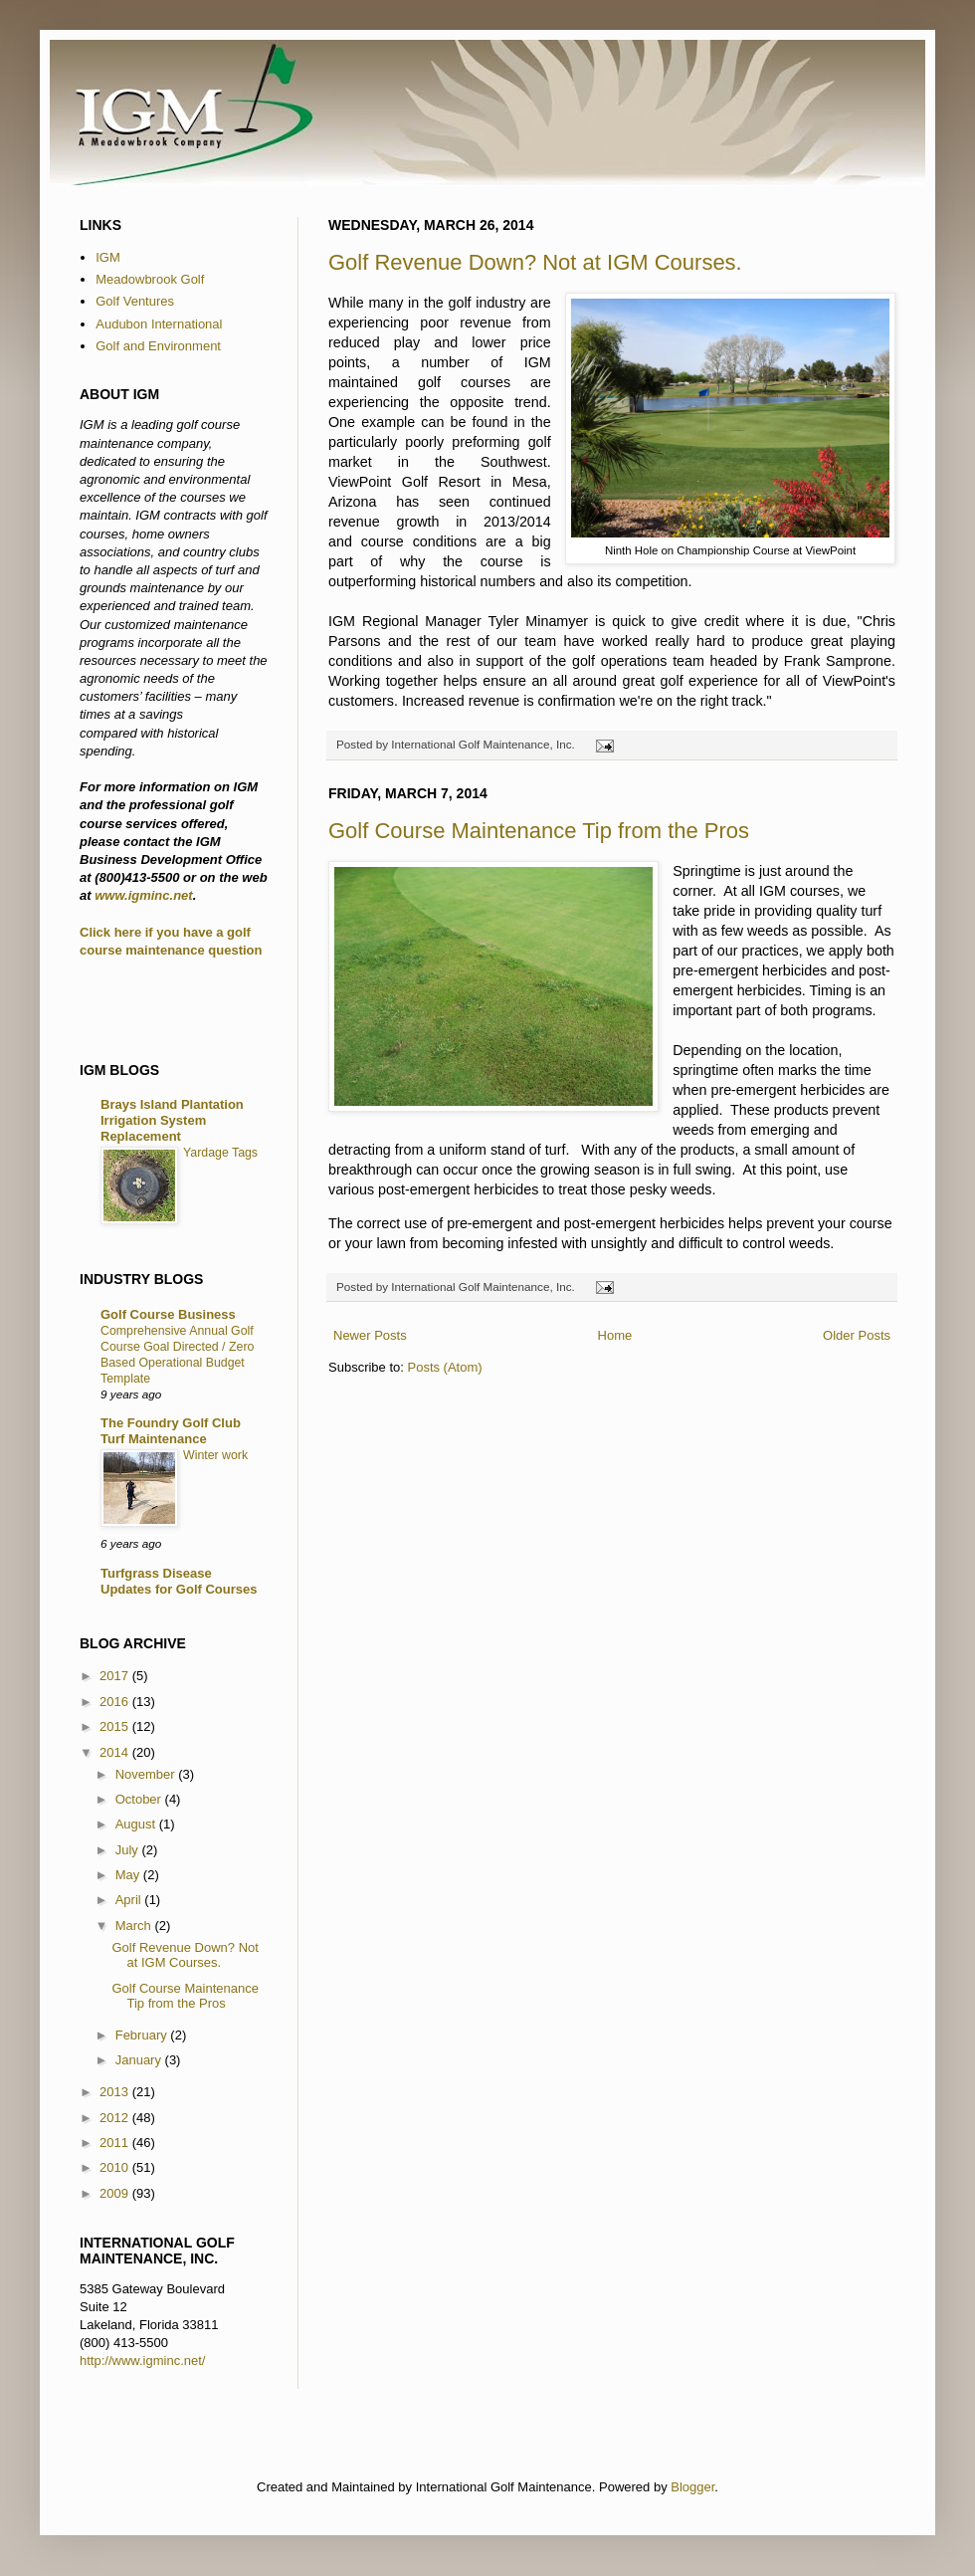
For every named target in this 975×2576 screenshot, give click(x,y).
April (130, 1899)
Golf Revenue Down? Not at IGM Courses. (535, 262)
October (140, 1799)
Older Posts (856, 1335)
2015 (115, 1726)
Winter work (215, 1455)
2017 (115, 1675)
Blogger (692, 2486)
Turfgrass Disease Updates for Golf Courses (178, 1581)
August (137, 1824)
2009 (115, 2193)
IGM (108, 257)
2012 (115, 2117)
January (140, 2059)
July (128, 1849)
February (143, 2035)
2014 (115, 1752)
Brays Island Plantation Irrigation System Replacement (172, 1120)
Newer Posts (370, 1335)
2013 (115, 2091)
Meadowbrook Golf (150, 279)
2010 (115, 2167)
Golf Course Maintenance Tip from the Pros (538, 830)
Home (615, 1335)
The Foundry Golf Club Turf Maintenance (170, 1430)
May (129, 1874)
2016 (115, 1701)
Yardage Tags (220, 1153)
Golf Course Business (168, 1314)
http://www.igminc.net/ (142, 2360)
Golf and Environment (158, 345)
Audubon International (159, 324)
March (135, 1925)
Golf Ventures (135, 301)
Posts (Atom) (445, 1367)
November (147, 1774)
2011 (115, 2142)
